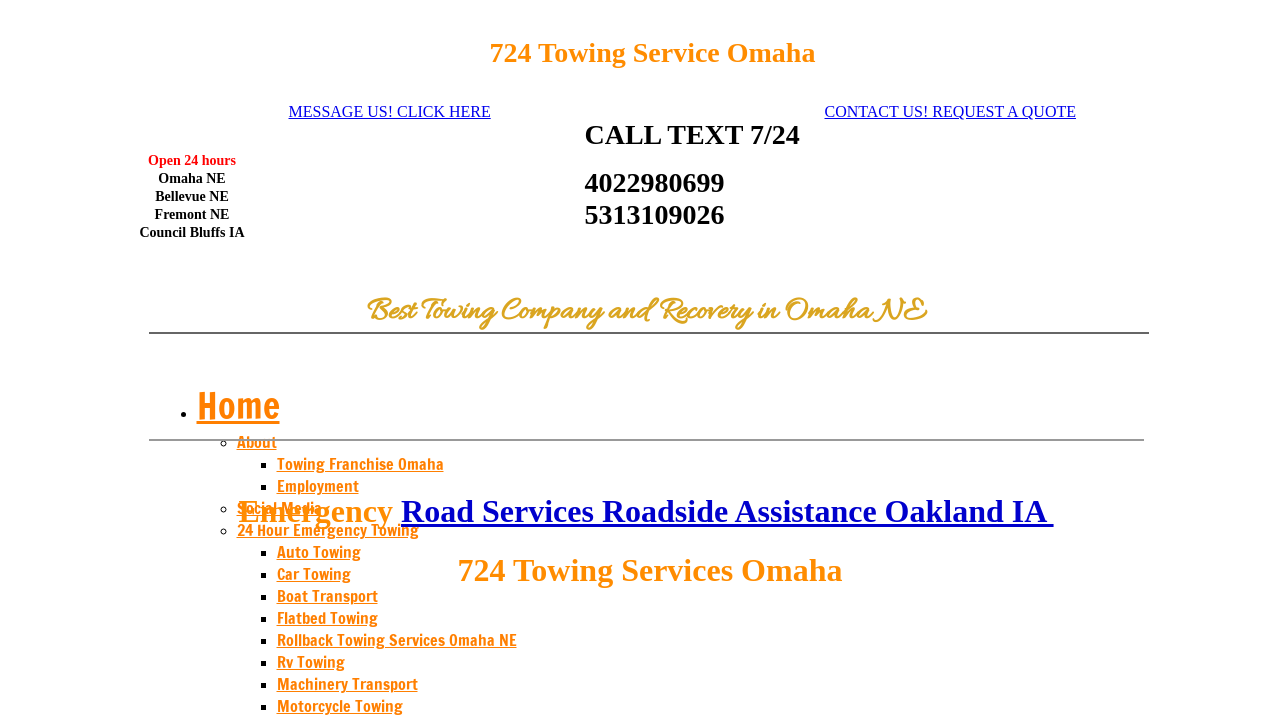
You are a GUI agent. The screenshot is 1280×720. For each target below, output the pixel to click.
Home (238, 405)
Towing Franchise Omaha (360, 464)
